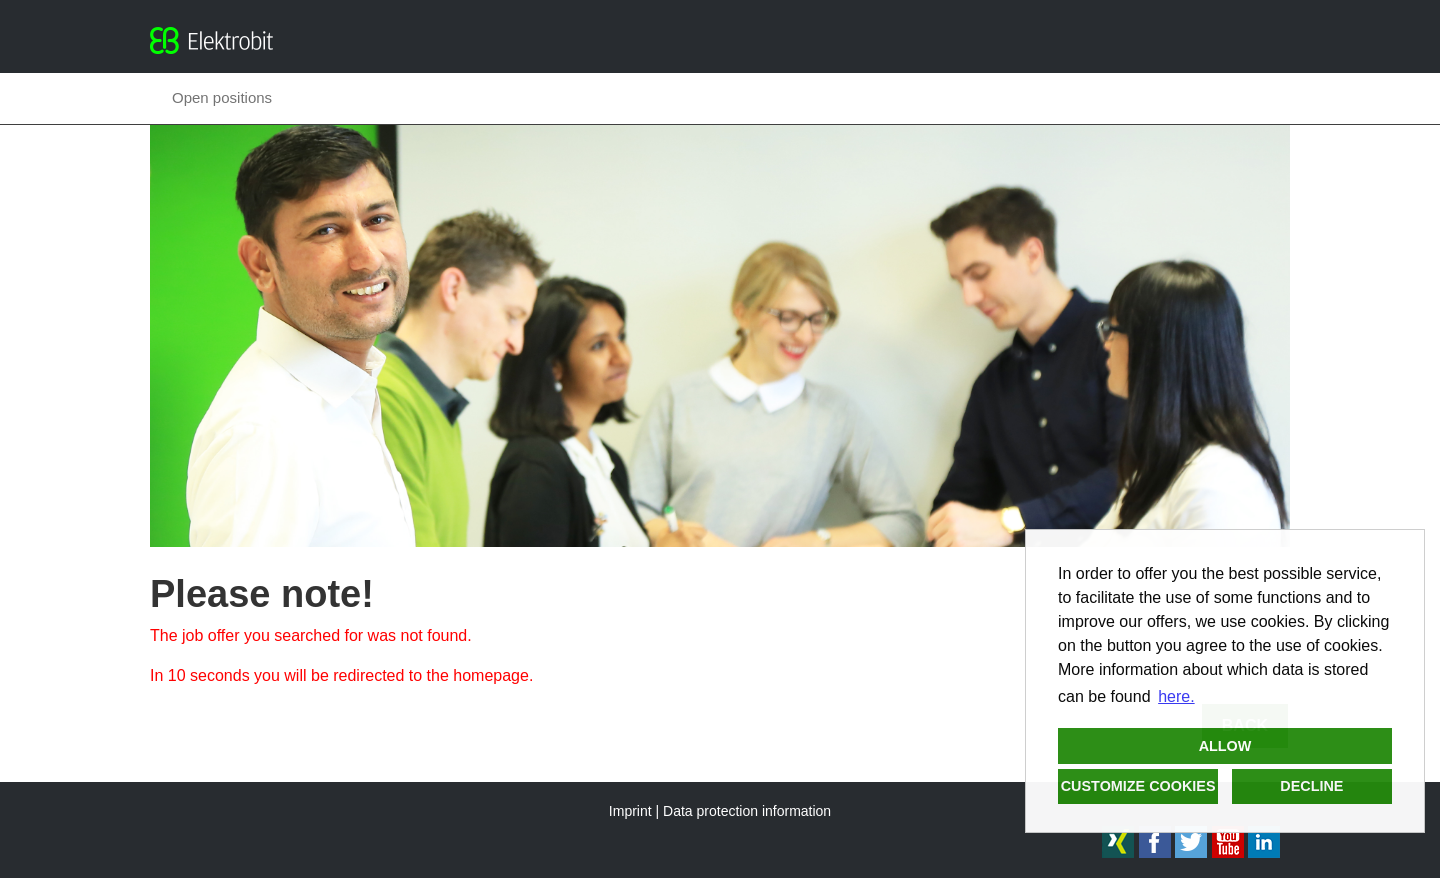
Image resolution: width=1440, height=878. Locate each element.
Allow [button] (1225, 746)
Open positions (222, 97)
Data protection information (747, 811)
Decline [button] (1311, 786)
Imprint (630, 811)
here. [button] (1176, 696)
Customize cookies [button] (1138, 786)
